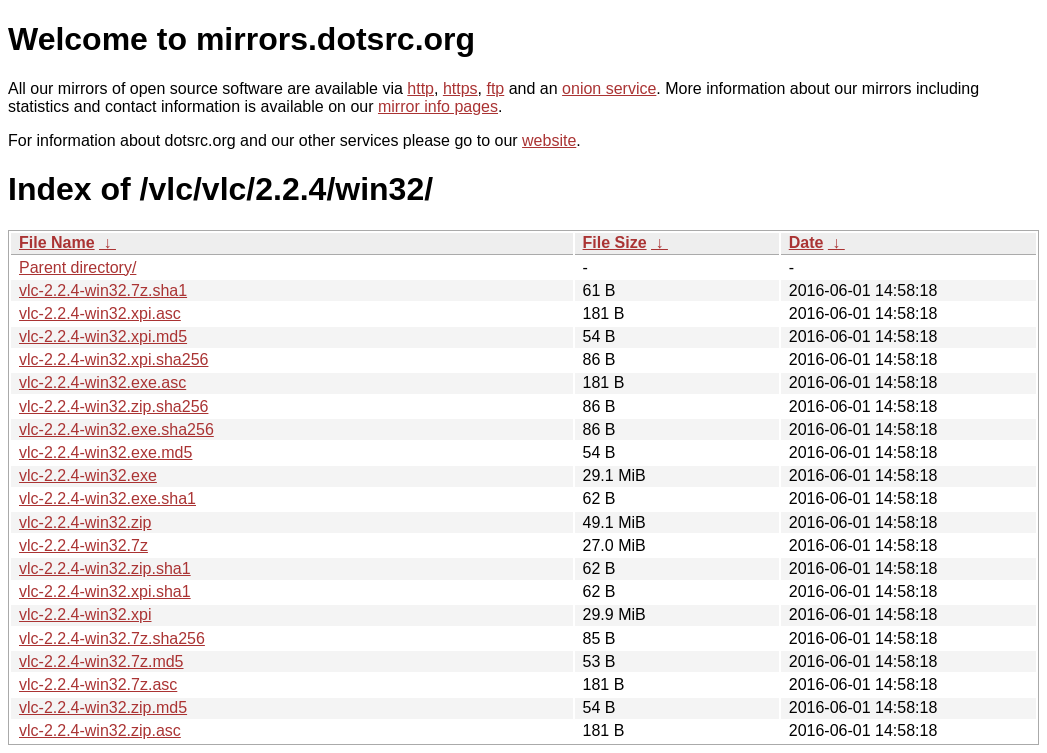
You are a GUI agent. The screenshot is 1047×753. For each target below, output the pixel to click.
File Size (615, 242)
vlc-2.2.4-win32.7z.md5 (101, 661)
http (420, 88)
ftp (495, 88)
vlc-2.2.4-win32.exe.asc (102, 382)
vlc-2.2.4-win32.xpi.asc (100, 313)
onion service (609, 88)
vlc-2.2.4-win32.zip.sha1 (105, 568)
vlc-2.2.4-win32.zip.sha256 (113, 406)
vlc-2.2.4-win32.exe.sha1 (107, 498)
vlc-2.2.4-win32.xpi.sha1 (105, 591)
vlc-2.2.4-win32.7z (83, 545)
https (460, 88)
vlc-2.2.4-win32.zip (85, 522)
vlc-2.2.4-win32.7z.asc (98, 684)
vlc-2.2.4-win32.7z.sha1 (103, 290)
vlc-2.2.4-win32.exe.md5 (105, 452)
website (549, 140)
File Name (57, 242)
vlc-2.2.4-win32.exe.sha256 (116, 429)
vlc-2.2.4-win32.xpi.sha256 (113, 359)
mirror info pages (438, 106)
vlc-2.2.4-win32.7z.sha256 (112, 638)
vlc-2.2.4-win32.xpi (85, 614)
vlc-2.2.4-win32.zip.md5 (103, 707)
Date (806, 242)
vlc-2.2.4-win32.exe (88, 475)
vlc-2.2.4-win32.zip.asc (100, 730)
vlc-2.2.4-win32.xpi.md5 (103, 336)
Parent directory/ (77, 267)
